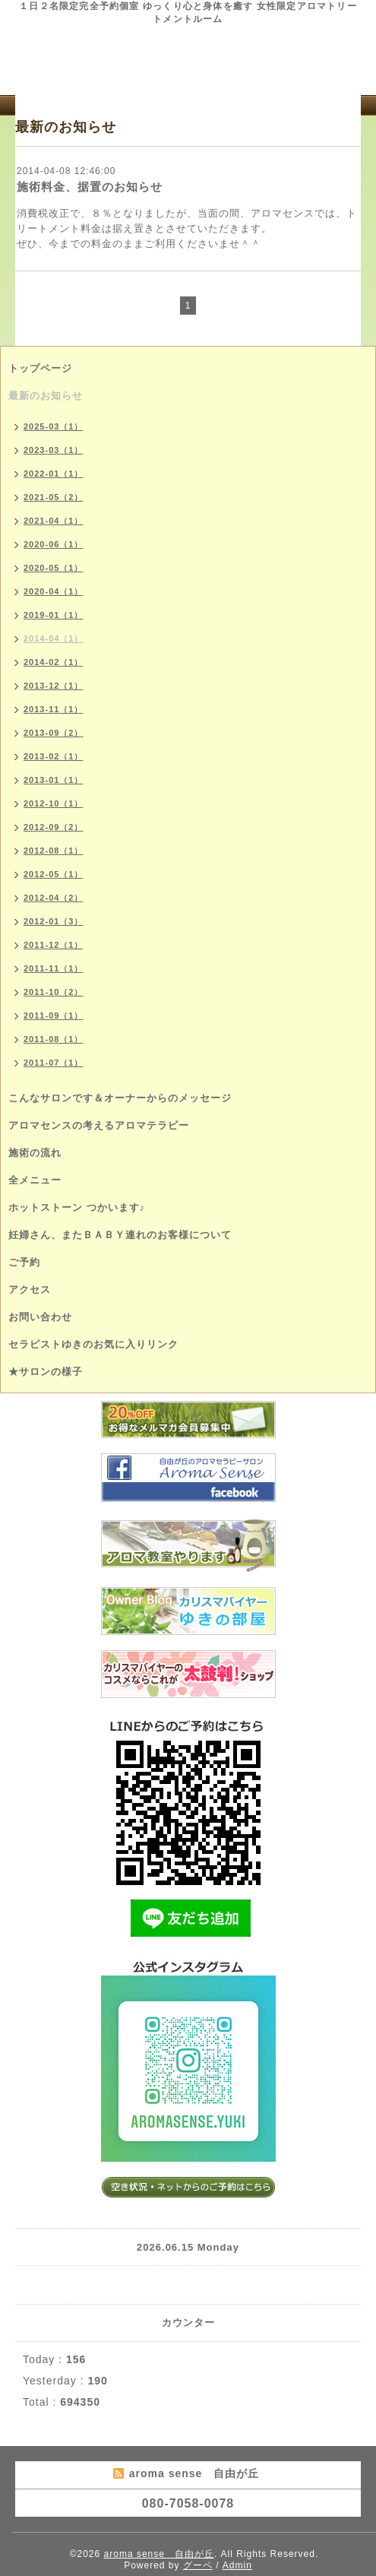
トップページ (40, 368)
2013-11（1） (54, 709)
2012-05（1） (54, 874)
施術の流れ (35, 1152)
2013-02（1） (54, 756)
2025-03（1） (54, 426)
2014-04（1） (54, 638)
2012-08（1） (54, 850)
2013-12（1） (54, 685)
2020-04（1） (54, 591)
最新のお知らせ (45, 395)
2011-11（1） (54, 968)
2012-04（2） (54, 897)
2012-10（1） (54, 803)
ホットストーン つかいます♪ (76, 1207)
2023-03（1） (54, 450)
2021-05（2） (54, 497)
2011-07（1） (54, 1062)
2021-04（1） (54, 520)
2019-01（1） (54, 614)
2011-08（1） (54, 1039)
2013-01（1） (54, 779)
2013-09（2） (54, 732)
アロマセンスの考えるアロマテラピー (98, 1125)
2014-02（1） (54, 662)
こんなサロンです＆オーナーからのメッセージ (120, 1098)
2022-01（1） (54, 473)
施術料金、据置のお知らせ (90, 186)
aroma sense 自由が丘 (159, 2554)
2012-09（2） (54, 827)
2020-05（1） (54, 567)
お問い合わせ (40, 1317)
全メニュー (35, 1180)
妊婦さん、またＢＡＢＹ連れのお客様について (120, 1234)
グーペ (198, 2565)
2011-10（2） (54, 991)
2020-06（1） (54, 544)
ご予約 (24, 1262)
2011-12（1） (54, 944)
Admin (237, 2565)
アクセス (29, 1289)
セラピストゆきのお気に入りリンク (93, 1344)
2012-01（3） (54, 921)
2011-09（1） (54, 1015)
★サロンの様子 (45, 1371)
